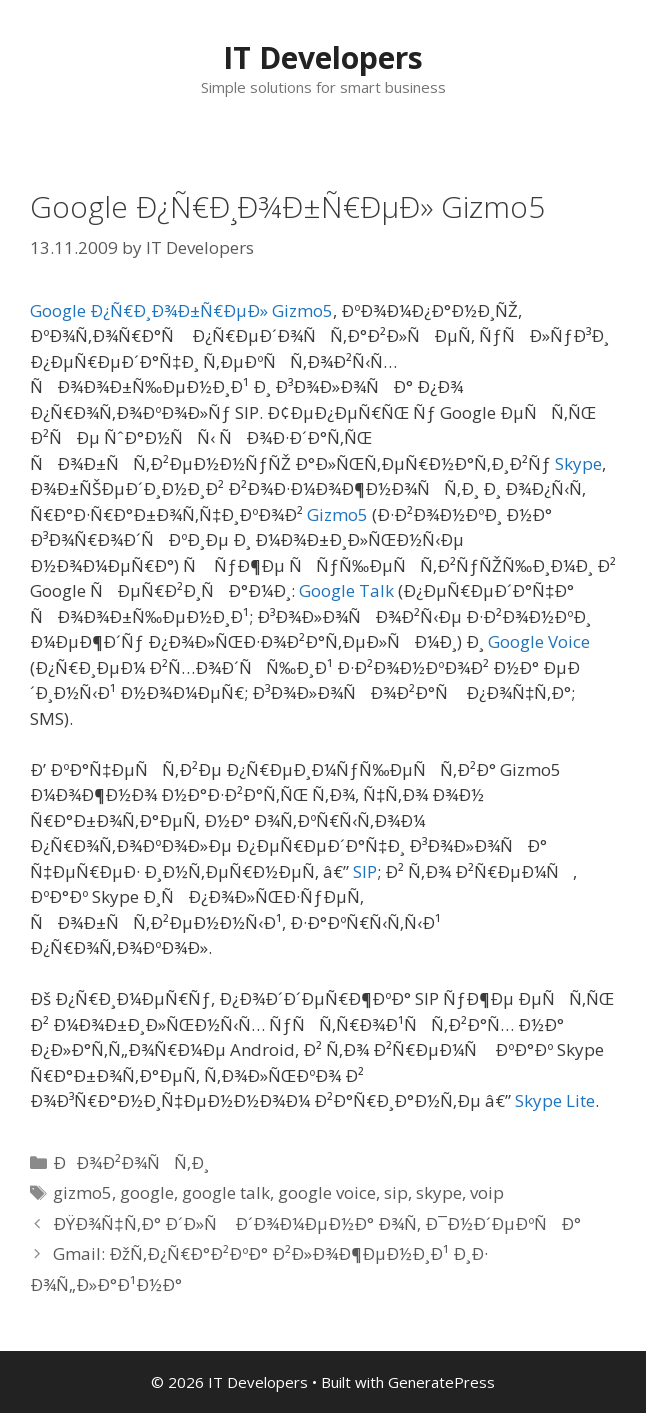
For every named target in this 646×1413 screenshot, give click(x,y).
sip (396, 1192)
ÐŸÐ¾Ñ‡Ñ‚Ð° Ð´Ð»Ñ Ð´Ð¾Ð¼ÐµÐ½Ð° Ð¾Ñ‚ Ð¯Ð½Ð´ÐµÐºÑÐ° (316, 1223)
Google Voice (539, 641)
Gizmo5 (337, 514)
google (147, 1192)
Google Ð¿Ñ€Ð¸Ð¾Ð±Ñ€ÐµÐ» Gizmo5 (181, 310)
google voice (327, 1192)
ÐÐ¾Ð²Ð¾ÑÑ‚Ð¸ (131, 1162)
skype (439, 1192)
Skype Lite (555, 1100)
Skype (578, 463)
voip (487, 1192)
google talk (226, 1192)
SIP (365, 871)
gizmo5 (82, 1192)
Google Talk (346, 590)
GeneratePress (441, 1382)
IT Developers (323, 57)
